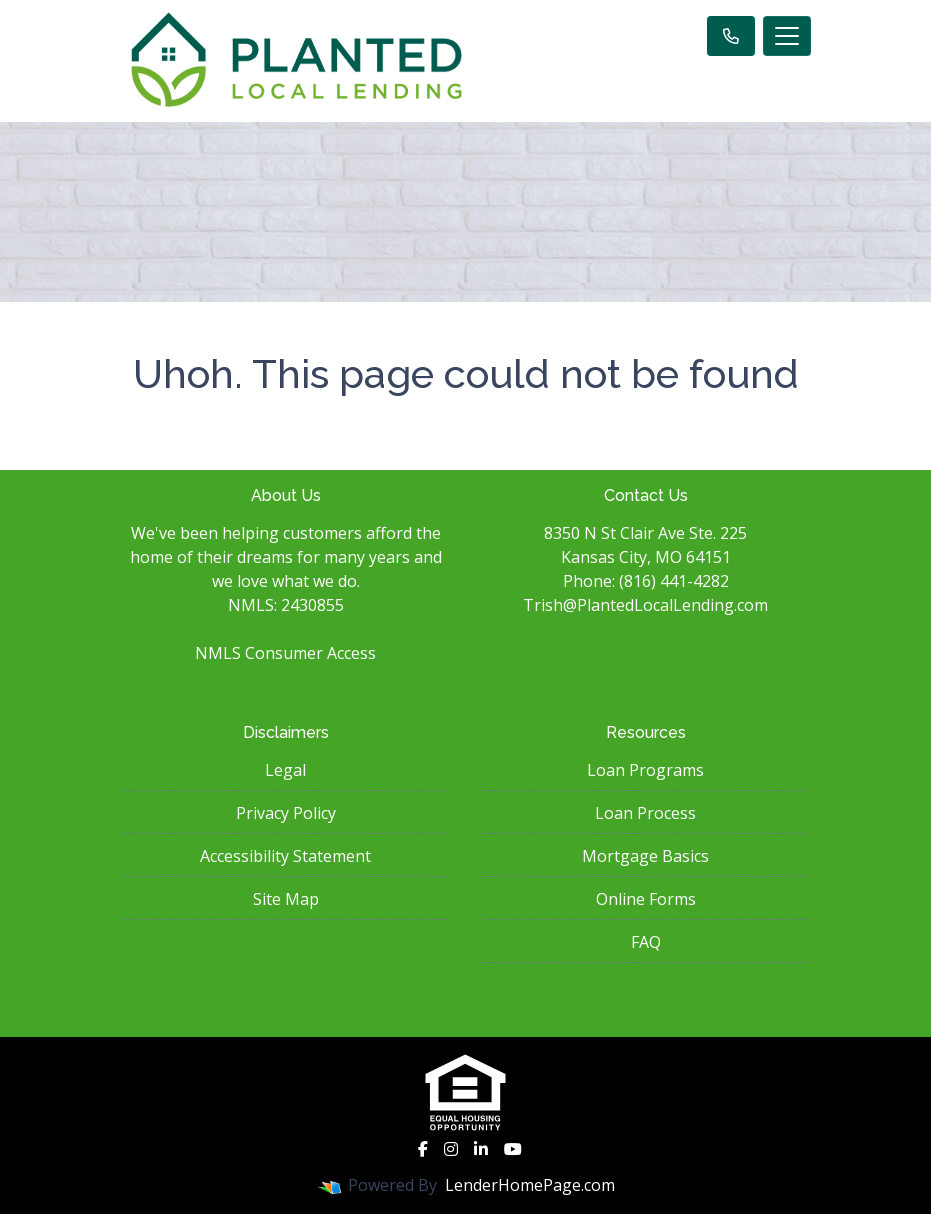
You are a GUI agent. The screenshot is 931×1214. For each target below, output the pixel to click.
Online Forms (646, 899)
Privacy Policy (286, 813)
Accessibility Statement (285, 856)
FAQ (646, 942)
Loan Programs (645, 770)
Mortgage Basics (645, 856)
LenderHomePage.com (530, 1185)
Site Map (286, 899)
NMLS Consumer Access (285, 653)
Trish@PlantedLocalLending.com (645, 605)
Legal (285, 770)
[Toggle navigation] (787, 36)
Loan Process (645, 813)
